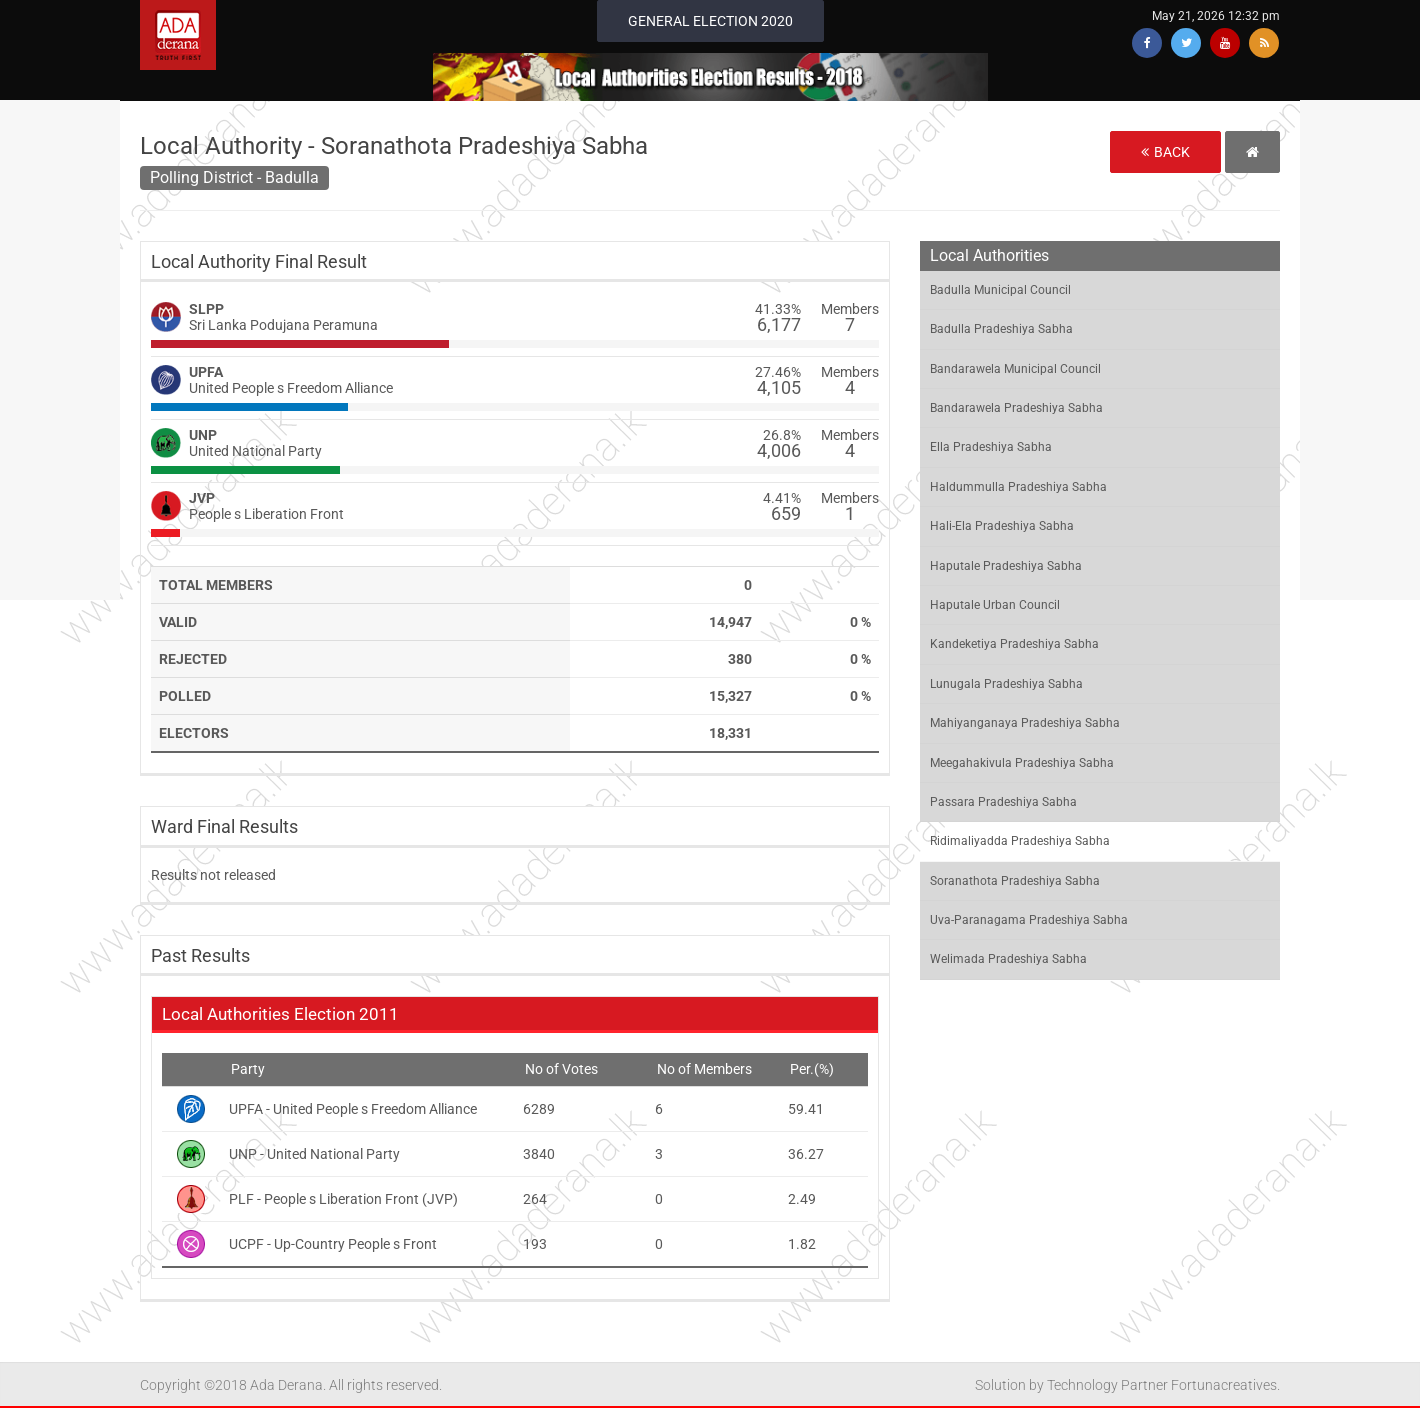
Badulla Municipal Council (1000, 290)
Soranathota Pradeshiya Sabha (1015, 881)
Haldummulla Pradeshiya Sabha (1018, 487)
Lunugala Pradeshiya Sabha (1006, 684)
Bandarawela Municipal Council (1015, 369)
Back (1165, 152)
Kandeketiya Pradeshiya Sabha (1014, 644)
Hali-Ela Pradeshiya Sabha (1002, 526)
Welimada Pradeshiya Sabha (1008, 959)
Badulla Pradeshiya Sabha (1001, 329)
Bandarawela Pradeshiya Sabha (1016, 408)
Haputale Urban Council (995, 605)
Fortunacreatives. (1225, 1385)
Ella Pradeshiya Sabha (991, 447)
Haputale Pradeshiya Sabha (1006, 566)
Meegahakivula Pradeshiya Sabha (1022, 763)
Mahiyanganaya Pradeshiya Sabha (1025, 723)
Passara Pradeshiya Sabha (1003, 802)
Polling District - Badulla (234, 177)
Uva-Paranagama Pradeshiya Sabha (1029, 920)
